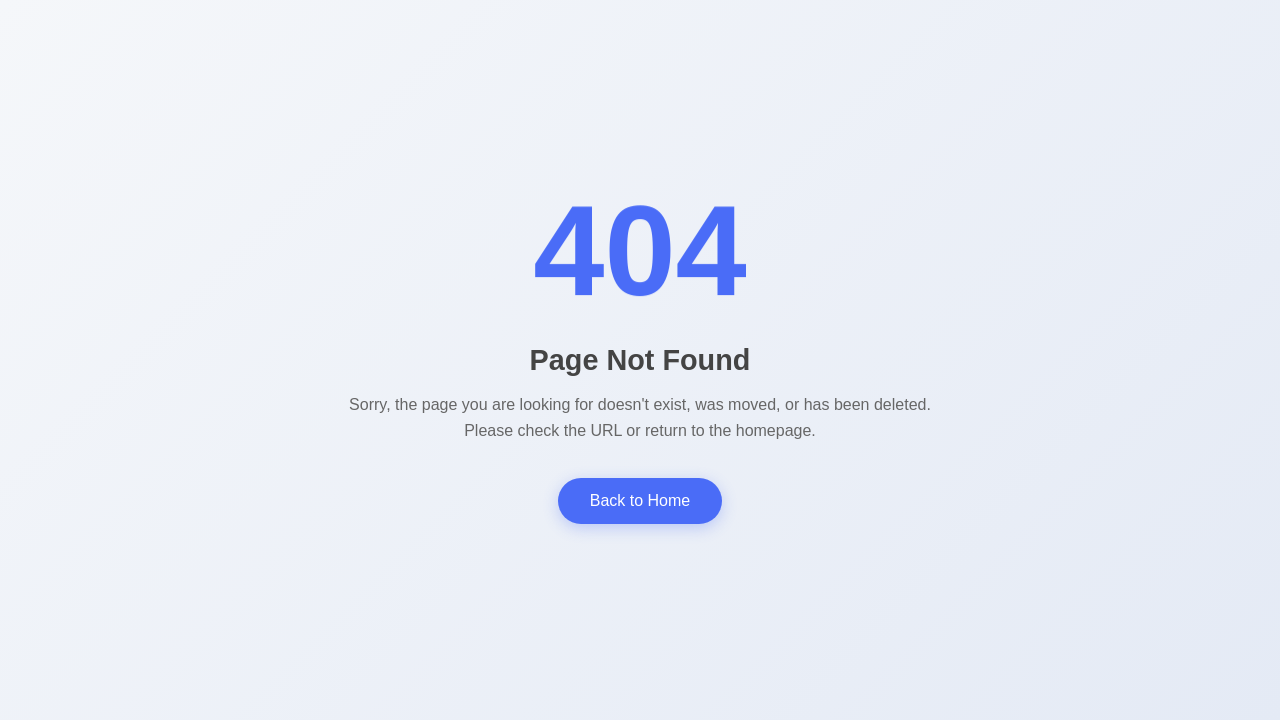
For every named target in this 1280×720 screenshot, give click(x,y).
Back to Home (640, 500)
